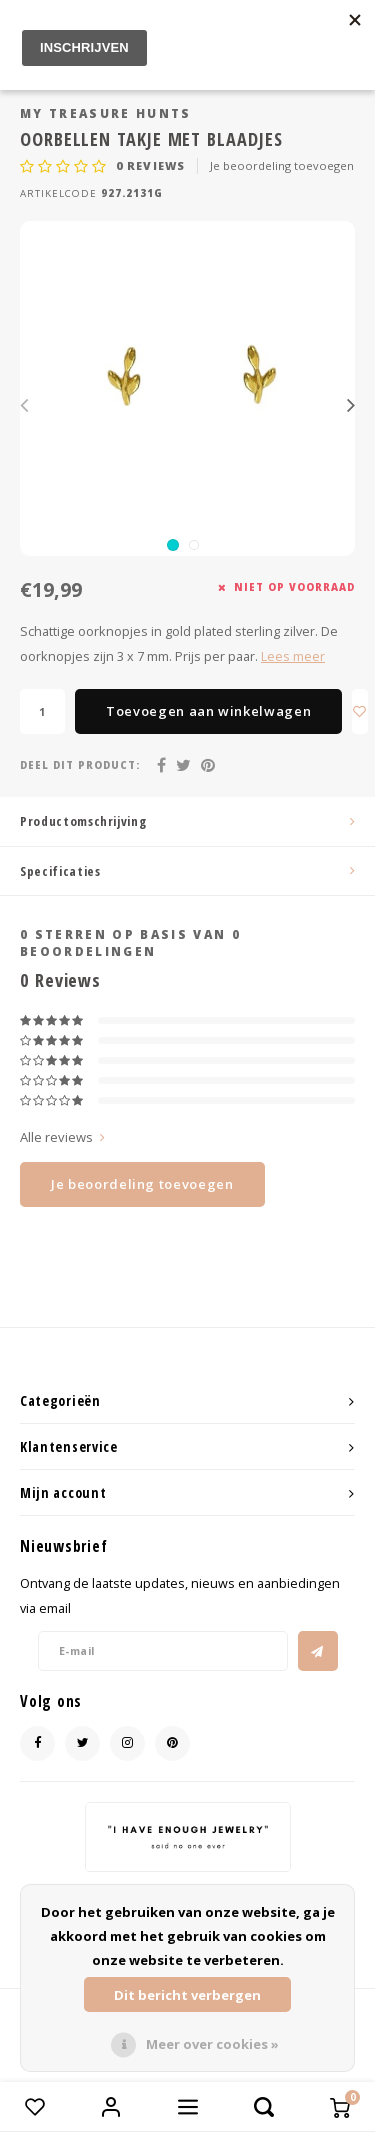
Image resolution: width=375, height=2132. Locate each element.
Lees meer (293, 656)
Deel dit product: (80, 765)
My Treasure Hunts (106, 113)
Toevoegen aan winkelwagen (208, 711)
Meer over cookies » (212, 2044)
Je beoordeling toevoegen (282, 165)
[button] (173, 545)
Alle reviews (62, 1137)
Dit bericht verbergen (187, 1995)
